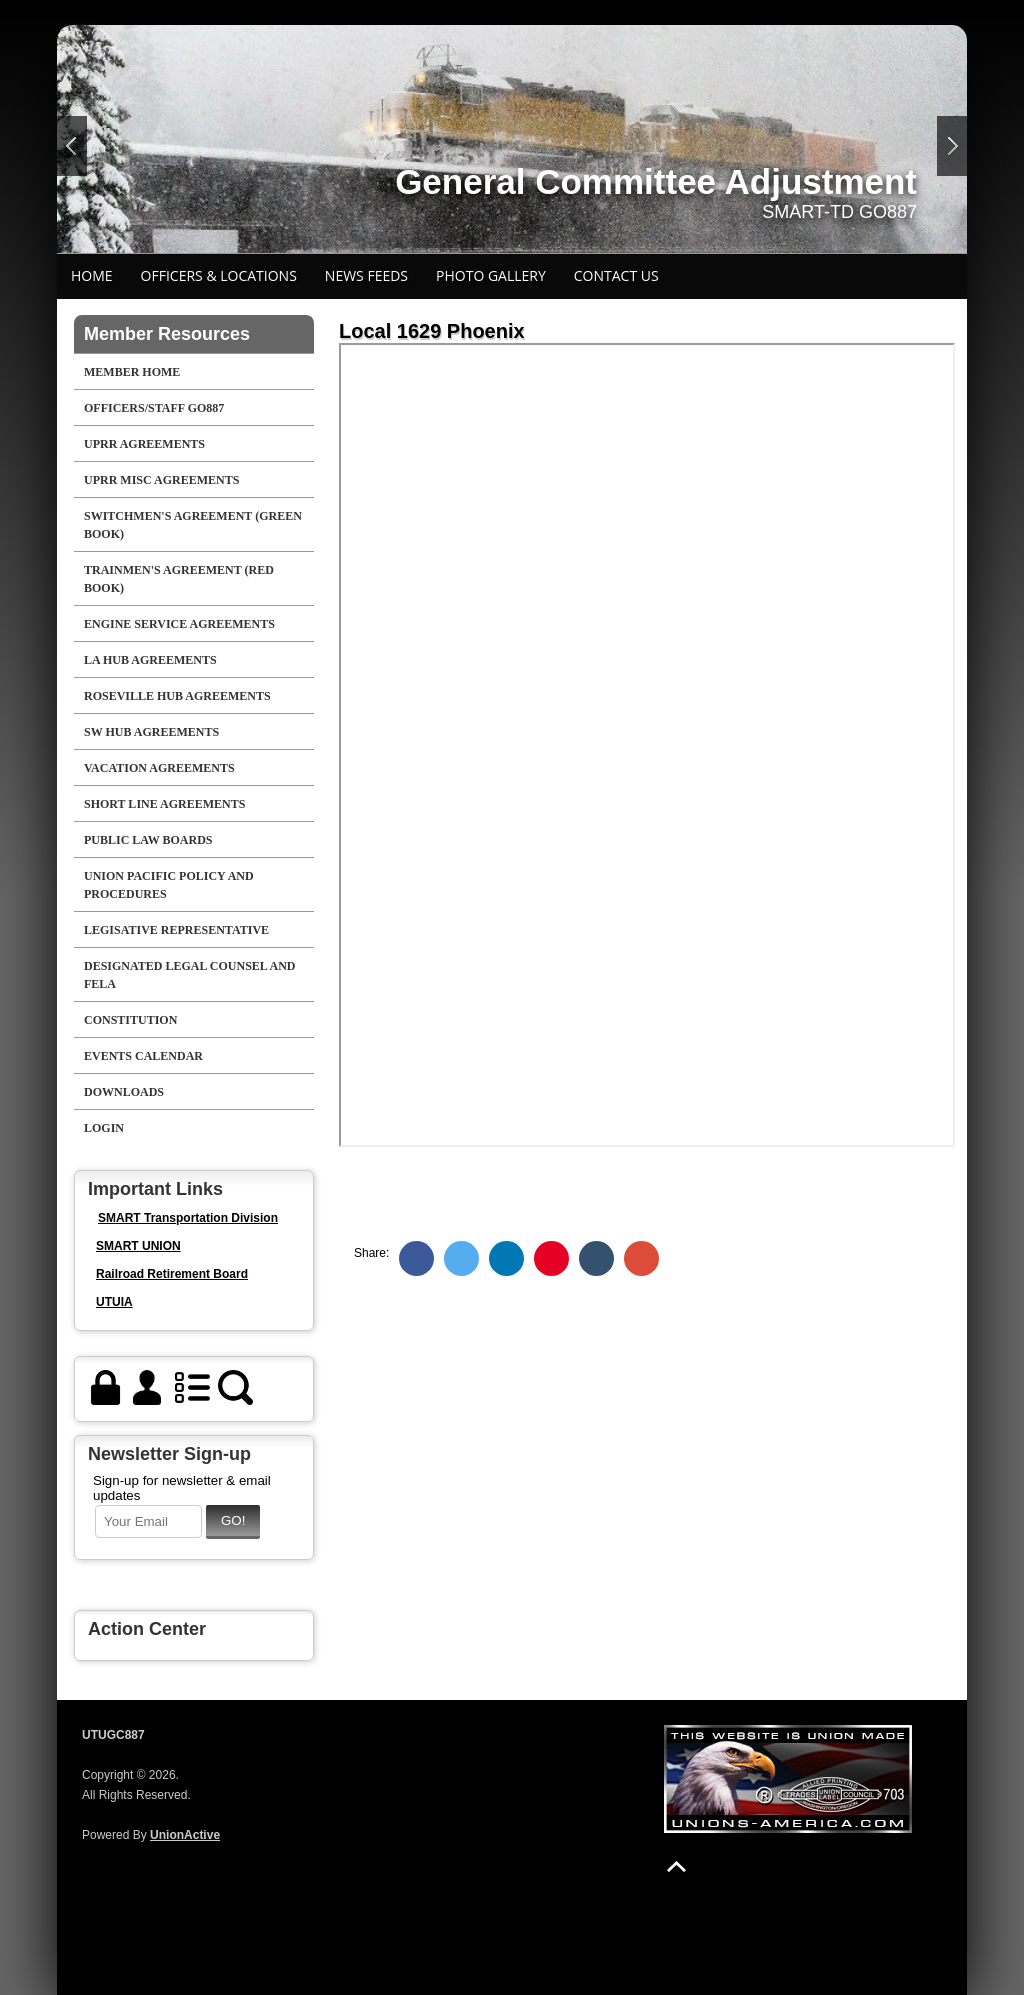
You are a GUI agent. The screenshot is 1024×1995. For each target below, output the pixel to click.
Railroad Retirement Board (172, 1274)
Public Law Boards (148, 840)
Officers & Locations (219, 275)
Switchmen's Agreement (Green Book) (193, 525)
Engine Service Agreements (179, 624)
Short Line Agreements (164, 804)
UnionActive (185, 1835)
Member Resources (167, 334)
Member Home (132, 372)
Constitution (130, 1020)
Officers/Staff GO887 (154, 408)
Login (104, 1128)
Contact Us (616, 275)
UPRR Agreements (144, 444)
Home (92, 275)
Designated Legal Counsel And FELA (190, 975)
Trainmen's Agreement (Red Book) (179, 579)
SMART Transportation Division (188, 1218)
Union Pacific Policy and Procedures (169, 885)
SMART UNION (138, 1246)
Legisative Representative (176, 930)
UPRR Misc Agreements (161, 480)
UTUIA (114, 1302)
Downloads (124, 1092)
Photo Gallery (491, 275)
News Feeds (366, 275)
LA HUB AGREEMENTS (150, 660)
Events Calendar (143, 1056)
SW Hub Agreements (151, 732)
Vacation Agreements (159, 768)
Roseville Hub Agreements (177, 696)
